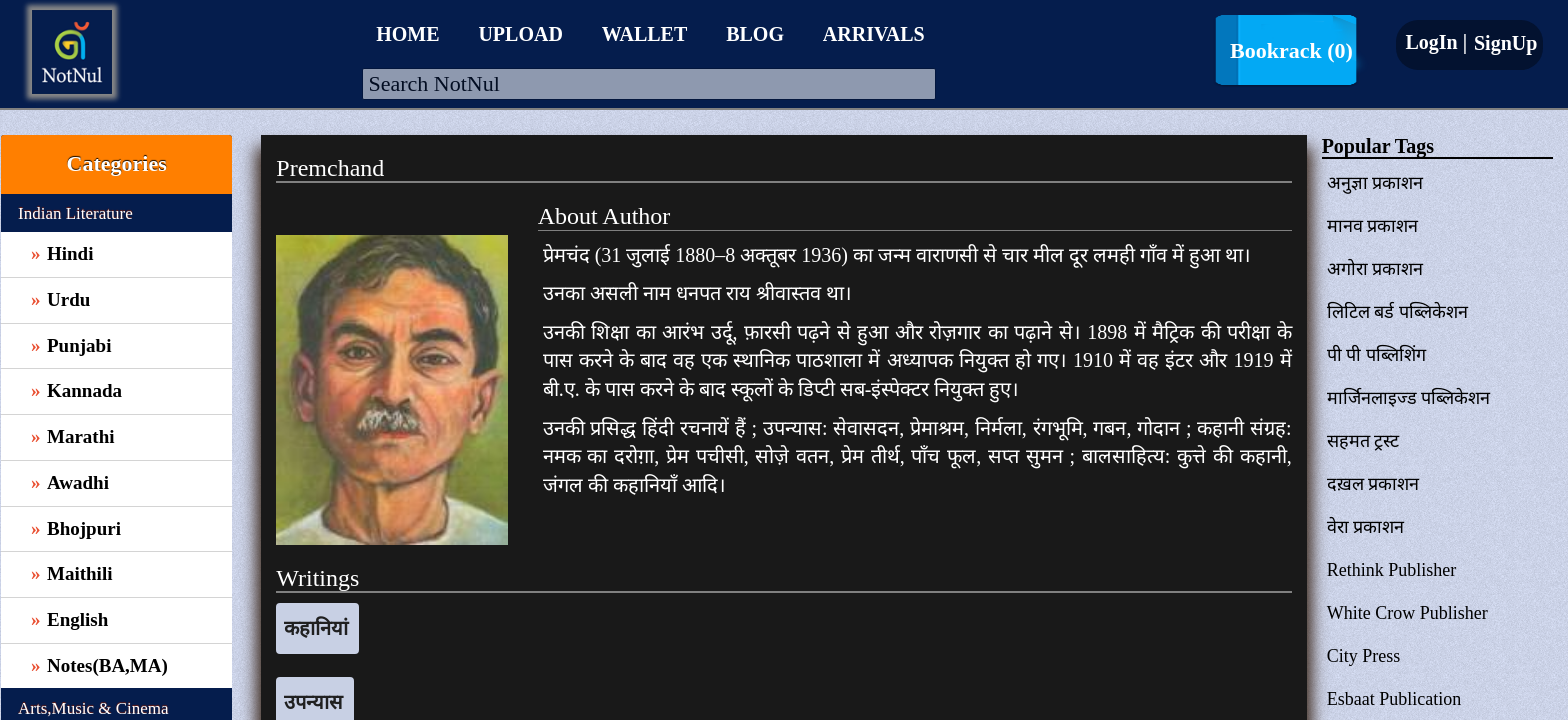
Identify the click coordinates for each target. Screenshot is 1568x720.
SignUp (1503, 43)
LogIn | (1436, 42)
